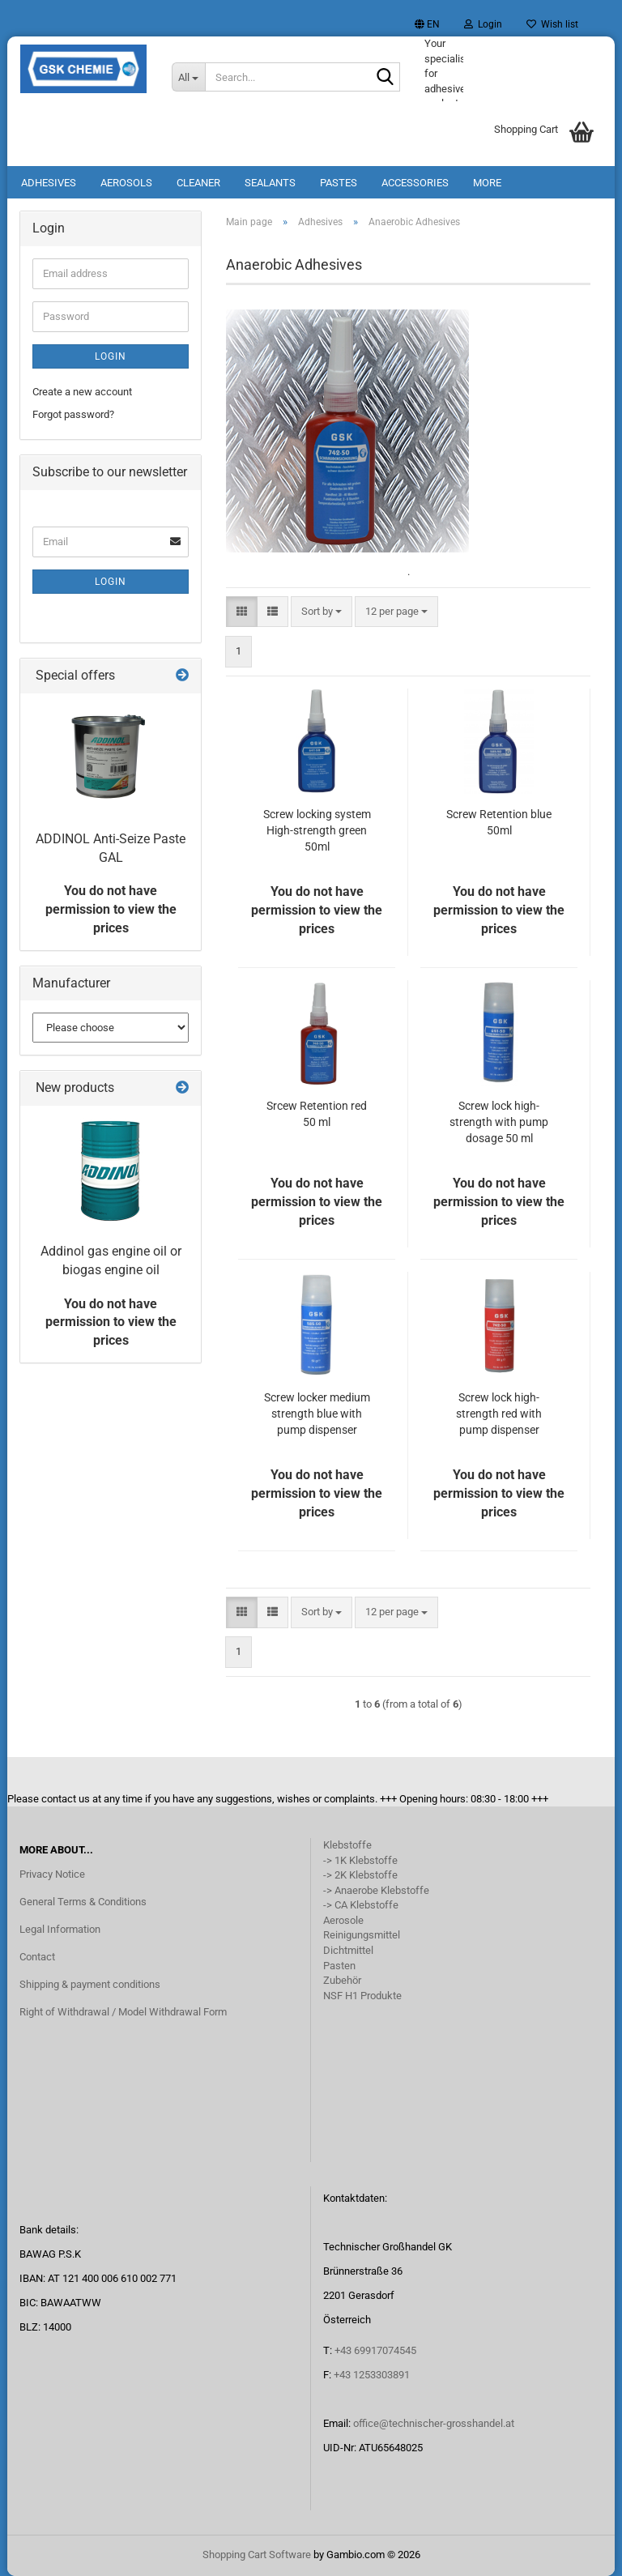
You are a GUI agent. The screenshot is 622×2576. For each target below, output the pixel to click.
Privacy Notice (52, 1874)
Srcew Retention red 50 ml (316, 1113)
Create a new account (82, 392)
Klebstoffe (347, 1845)
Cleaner (198, 183)
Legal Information (59, 1929)
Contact (37, 1957)
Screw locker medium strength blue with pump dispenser (317, 1413)
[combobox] (321, 612)
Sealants (270, 183)
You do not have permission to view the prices (111, 909)
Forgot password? (73, 414)
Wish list (552, 24)
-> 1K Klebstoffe (360, 1860)
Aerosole (343, 1920)
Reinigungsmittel (361, 1935)
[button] (427, 24)
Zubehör (342, 1980)
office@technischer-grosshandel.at (433, 2423)
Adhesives (48, 183)
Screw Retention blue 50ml (499, 822)
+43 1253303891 (372, 2375)
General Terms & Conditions (83, 1902)
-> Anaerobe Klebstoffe (376, 1890)
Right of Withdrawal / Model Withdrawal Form (123, 2012)
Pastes (338, 183)
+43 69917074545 (375, 2350)
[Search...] (189, 77)
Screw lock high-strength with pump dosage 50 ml (498, 1122)
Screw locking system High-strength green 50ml (317, 830)
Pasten (339, 1966)
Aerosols (126, 183)
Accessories (415, 183)
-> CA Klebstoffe (360, 1905)
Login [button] (483, 24)
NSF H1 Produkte (362, 1996)
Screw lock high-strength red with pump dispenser (499, 1413)
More (487, 183)
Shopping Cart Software (256, 2554)
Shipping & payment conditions (89, 1984)
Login (110, 356)
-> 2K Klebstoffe (360, 1875)
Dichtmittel (348, 1950)
